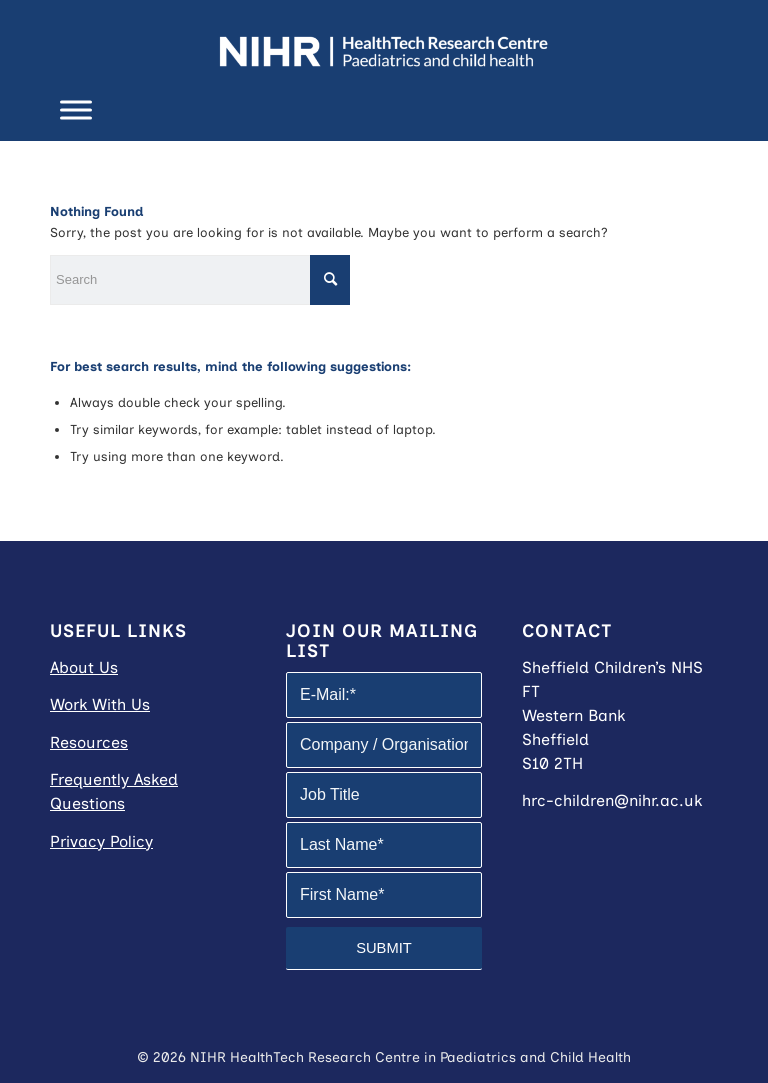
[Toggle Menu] (76, 109)
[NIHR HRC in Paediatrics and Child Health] (384, 45)
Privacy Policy (101, 841)
